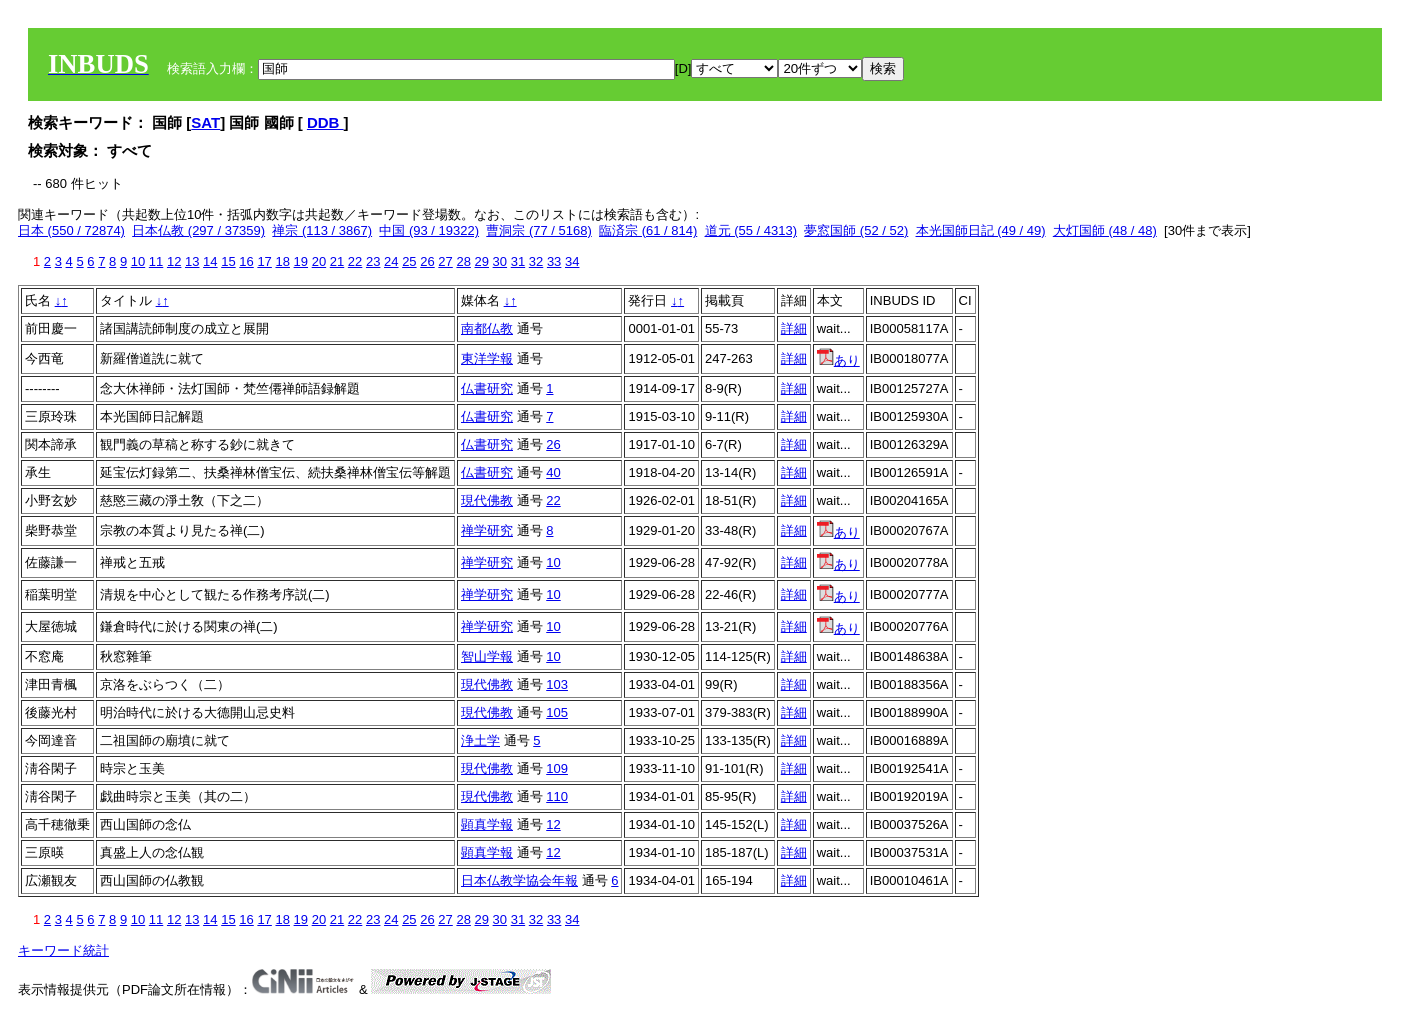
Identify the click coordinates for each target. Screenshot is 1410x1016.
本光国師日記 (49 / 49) (981, 230)
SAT (205, 122)
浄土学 (480, 740)
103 (557, 684)
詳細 (794, 328)
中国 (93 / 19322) (429, 230)
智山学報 (487, 656)
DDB (325, 122)
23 (373, 261)
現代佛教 (487, 500)
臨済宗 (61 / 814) (648, 230)
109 (557, 768)
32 (536, 261)
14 (210, 261)
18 (282, 261)
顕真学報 (487, 824)
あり (838, 360)
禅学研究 (487, 530)
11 (156, 261)
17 (264, 261)
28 (463, 261)
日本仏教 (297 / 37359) (198, 230)
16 (246, 261)
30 (500, 261)
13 (192, 261)
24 (391, 261)
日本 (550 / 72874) (71, 230)
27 (445, 261)
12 (174, 261)
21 (337, 261)
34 (572, 261)
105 (557, 712)
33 (554, 261)
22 (355, 261)
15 (228, 261)
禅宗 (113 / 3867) (322, 230)
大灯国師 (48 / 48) (1105, 230)
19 (301, 261)
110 (557, 796)
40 (553, 472)
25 (409, 261)
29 (482, 261)
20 (319, 261)
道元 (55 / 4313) (751, 230)
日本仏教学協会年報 (519, 880)
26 (427, 261)
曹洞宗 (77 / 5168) (539, 230)
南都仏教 (487, 328)
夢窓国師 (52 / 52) (856, 230)
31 (518, 261)
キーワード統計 (63, 950)
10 (138, 261)
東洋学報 (487, 358)
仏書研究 (487, 388)
